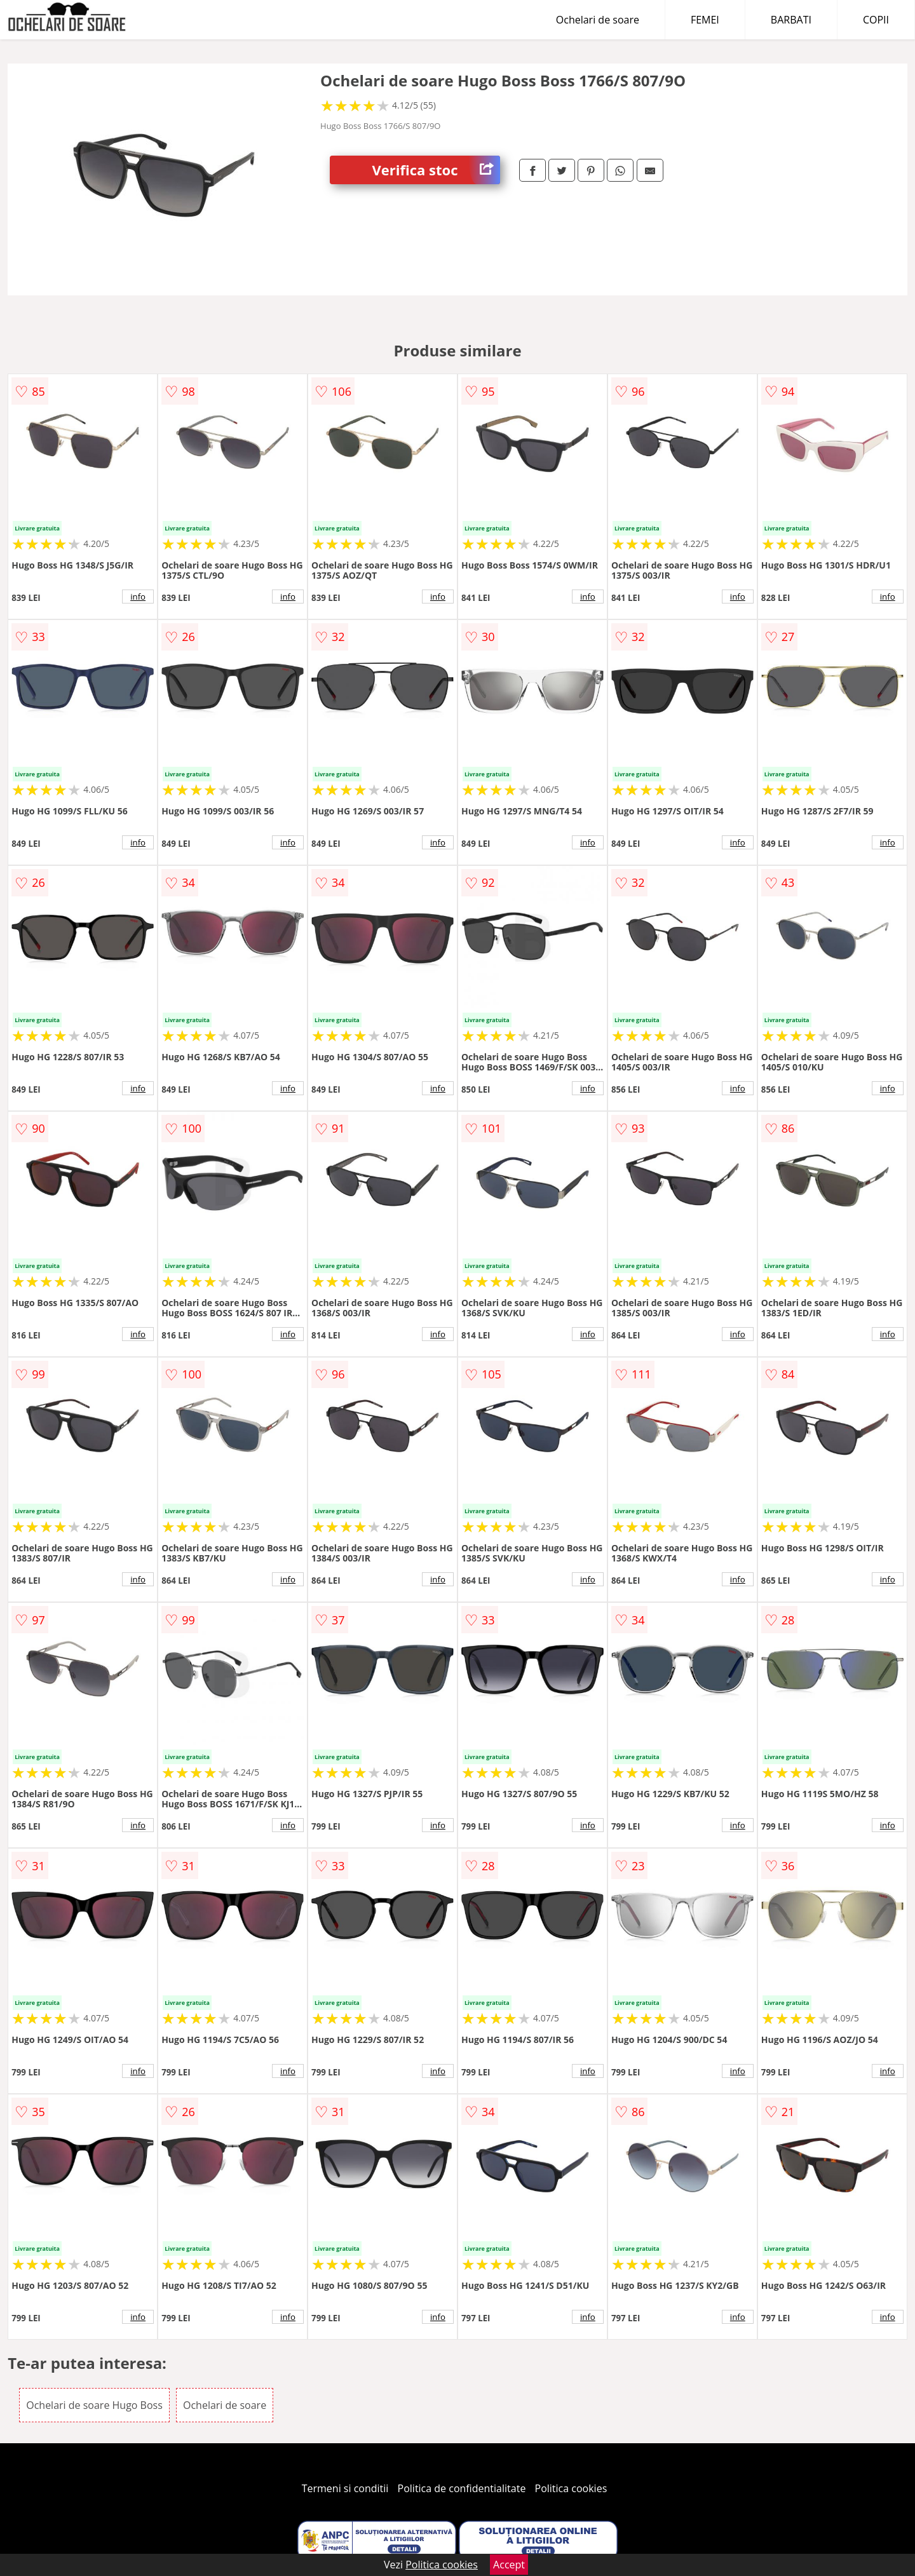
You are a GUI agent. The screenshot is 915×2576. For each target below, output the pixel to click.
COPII (876, 20)
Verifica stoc (436, 170)
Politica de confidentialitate (462, 2488)
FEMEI (705, 20)
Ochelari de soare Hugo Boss (94, 2405)
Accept (509, 2565)
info (138, 596)
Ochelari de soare (597, 20)
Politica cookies (571, 2488)
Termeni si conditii (345, 2488)
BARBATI (791, 20)
